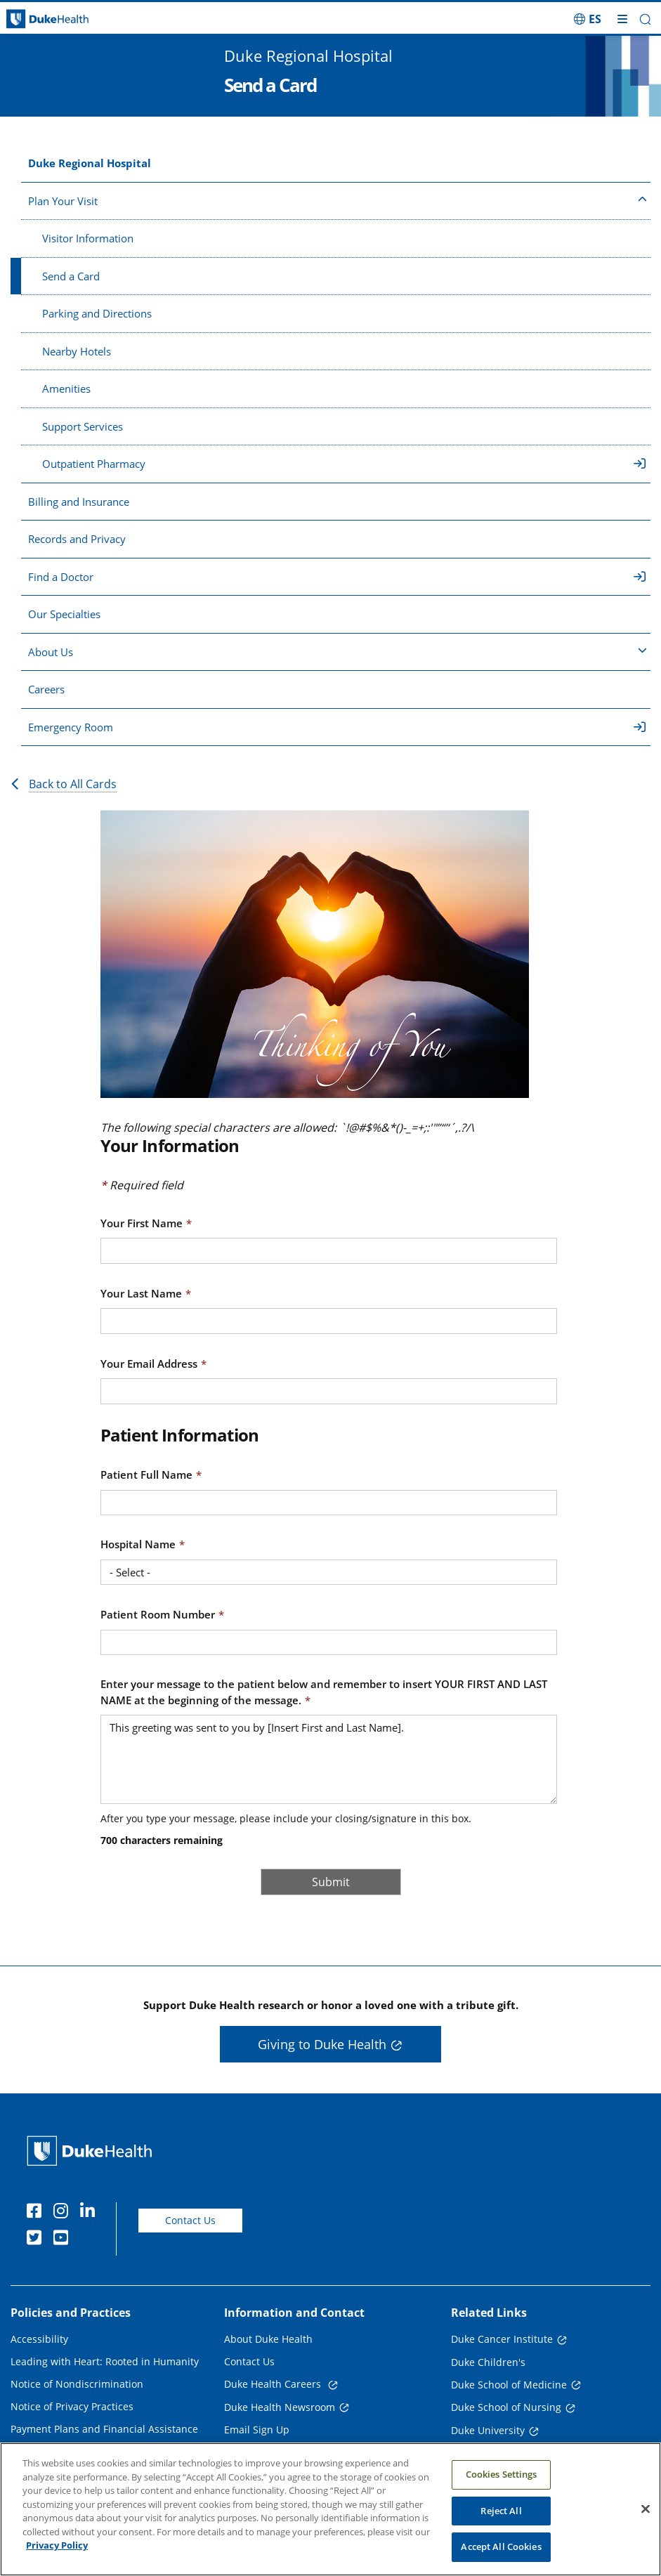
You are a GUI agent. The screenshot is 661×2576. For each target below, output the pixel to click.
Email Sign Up (256, 2429)
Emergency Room (337, 727)
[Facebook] (37, 2212)
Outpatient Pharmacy (344, 464)
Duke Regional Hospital (89, 163)
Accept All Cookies (501, 2546)
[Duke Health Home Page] (92, 2151)
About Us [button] (337, 651)
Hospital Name (138, 1544)
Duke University (488, 2430)
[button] (645, 19)
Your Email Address (148, 1363)
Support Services (82, 426)
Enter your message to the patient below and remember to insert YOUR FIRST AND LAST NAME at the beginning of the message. (323, 1692)
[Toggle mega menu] (622, 19)
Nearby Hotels (76, 351)
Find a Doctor (337, 577)
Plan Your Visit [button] (337, 200)
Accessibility (39, 2339)
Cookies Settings (501, 2474)
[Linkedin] (90, 2212)
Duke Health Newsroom (279, 2407)
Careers (46, 689)
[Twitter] (37, 2239)
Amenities (66, 388)
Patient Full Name (146, 1474)
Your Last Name (141, 1293)
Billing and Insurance (78, 502)
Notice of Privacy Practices (72, 2406)
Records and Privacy (77, 539)
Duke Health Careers (274, 2384)
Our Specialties (64, 614)
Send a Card (71, 276)
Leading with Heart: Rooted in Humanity (105, 2361)
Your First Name (141, 1223)
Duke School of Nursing (506, 2407)
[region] (330, 2509)
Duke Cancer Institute (502, 2339)
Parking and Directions (97, 313)
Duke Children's (488, 2362)
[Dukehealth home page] (82, 19)
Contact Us (190, 2220)
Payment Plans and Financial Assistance (104, 2429)
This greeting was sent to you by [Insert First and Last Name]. (328, 1759)
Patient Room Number (157, 1614)
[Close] (645, 2509)
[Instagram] (63, 2212)
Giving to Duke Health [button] (322, 2044)
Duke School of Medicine (509, 2384)
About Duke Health (268, 2339)
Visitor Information (87, 238)
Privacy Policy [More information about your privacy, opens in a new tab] (57, 2545)
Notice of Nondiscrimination (77, 2384)
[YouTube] (63, 2239)
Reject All (500, 2510)
